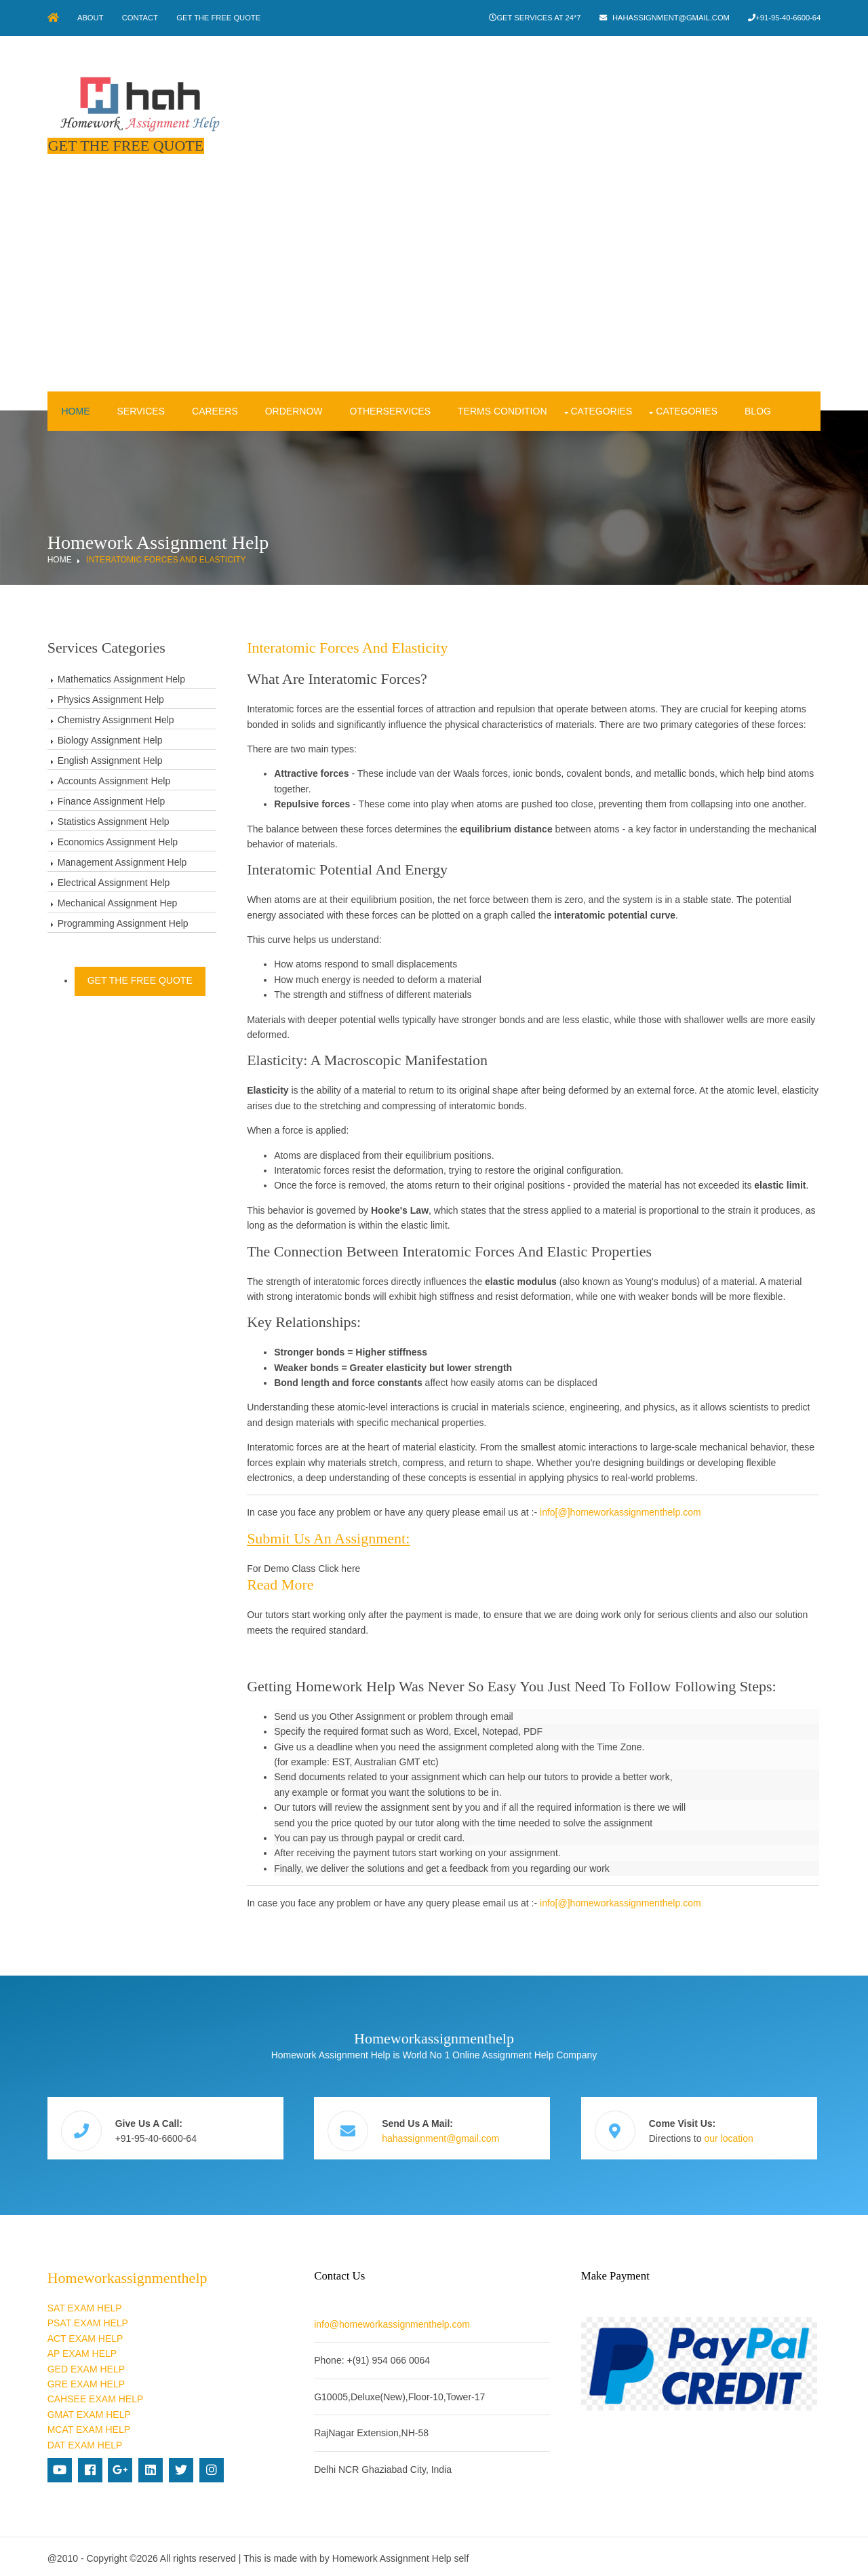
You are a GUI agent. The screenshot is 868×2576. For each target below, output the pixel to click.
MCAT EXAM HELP (88, 2426)
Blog (758, 409)
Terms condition (502, 409)
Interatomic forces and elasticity (166, 558)
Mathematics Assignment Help (121, 677)
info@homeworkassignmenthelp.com (394, 2320)
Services (141, 409)
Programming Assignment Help (123, 922)
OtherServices (390, 409)
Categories (601, 409)
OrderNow (293, 409)
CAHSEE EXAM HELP (95, 2395)
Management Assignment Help (122, 861)
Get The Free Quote (222, 18)
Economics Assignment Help (118, 840)
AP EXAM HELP (82, 2350)
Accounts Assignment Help (114, 779)
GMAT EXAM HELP (89, 2411)
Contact (143, 18)
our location (732, 2135)
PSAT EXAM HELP (87, 2319)
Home (75, 409)
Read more (282, 1583)
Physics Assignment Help (111, 698)
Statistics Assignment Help (114, 820)
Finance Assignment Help (111, 799)
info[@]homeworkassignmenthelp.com (622, 1511)
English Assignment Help (110, 759)
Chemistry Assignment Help (116, 718)
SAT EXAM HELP (84, 2304)
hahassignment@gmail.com (669, 18)
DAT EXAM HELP (85, 2441)
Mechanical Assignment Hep (118, 901)
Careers (215, 409)
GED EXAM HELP (86, 2365)
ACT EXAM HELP (85, 2335)
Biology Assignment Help (110, 738)
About (92, 18)
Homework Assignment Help (392, 2555)
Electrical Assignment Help (114, 881)
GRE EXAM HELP (86, 2380)
